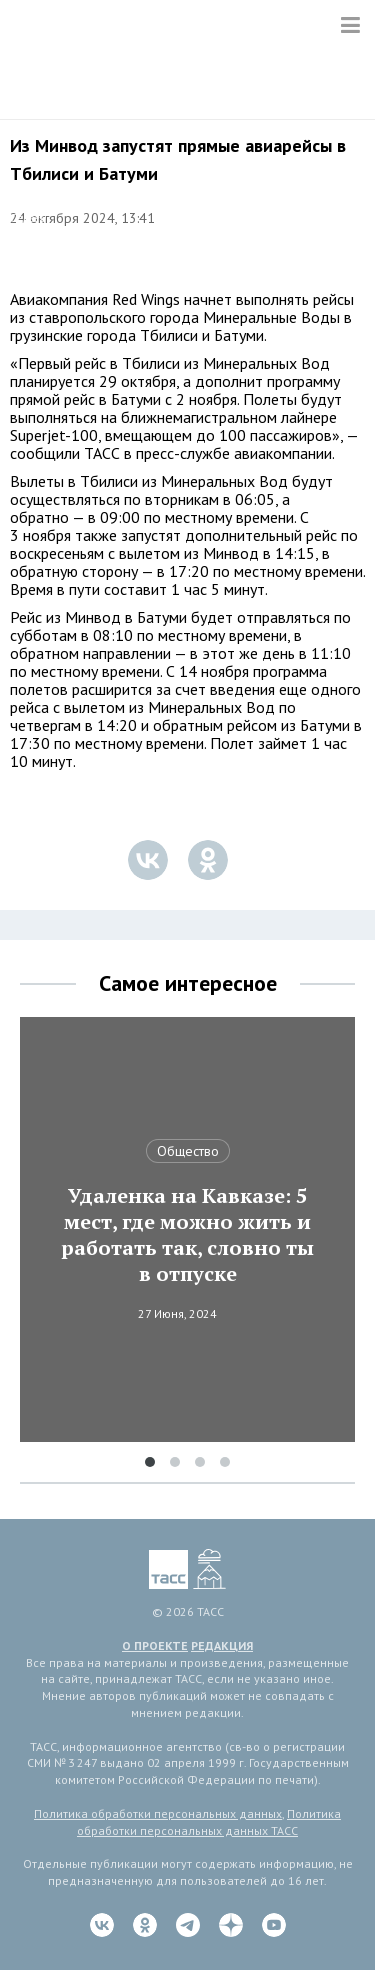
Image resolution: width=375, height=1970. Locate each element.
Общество (188, 1151)
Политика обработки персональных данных (158, 1813)
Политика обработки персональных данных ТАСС (209, 1822)
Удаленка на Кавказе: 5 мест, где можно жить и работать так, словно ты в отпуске (187, 1235)
